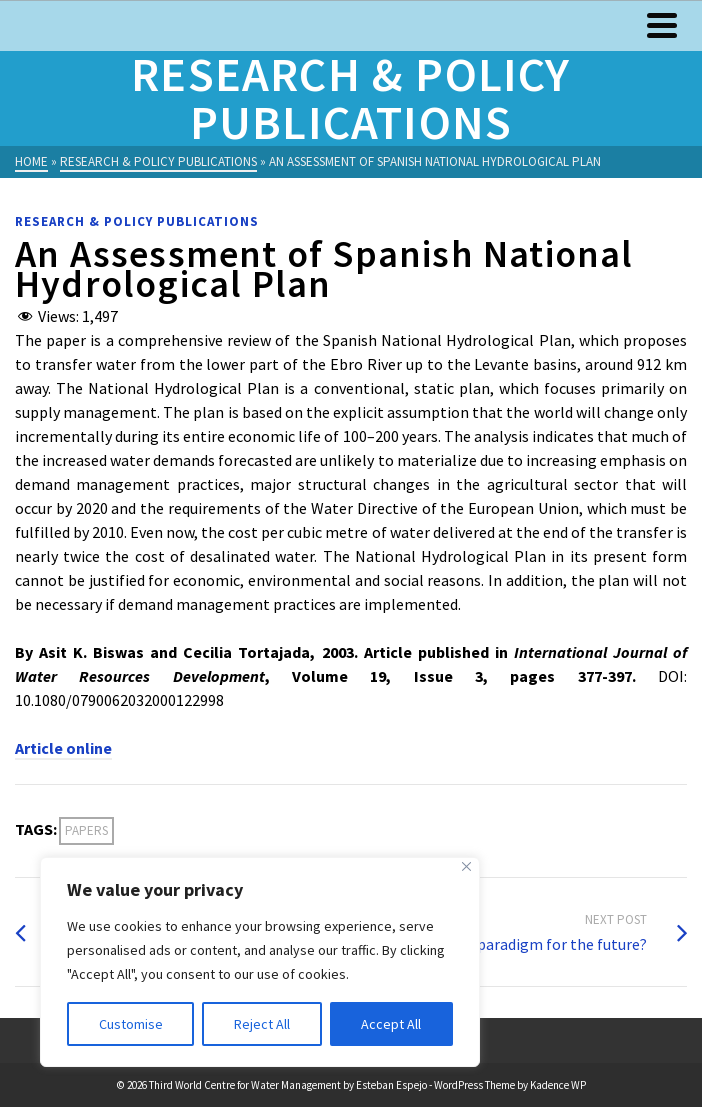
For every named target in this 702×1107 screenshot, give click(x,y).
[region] (260, 962)
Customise (131, 1024)
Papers (86, 830)
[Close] (466, 866)
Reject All (262, 1024)
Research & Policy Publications (137, 221)
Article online (63, 748)
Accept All (391, 1024)
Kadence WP (558, 1085)
